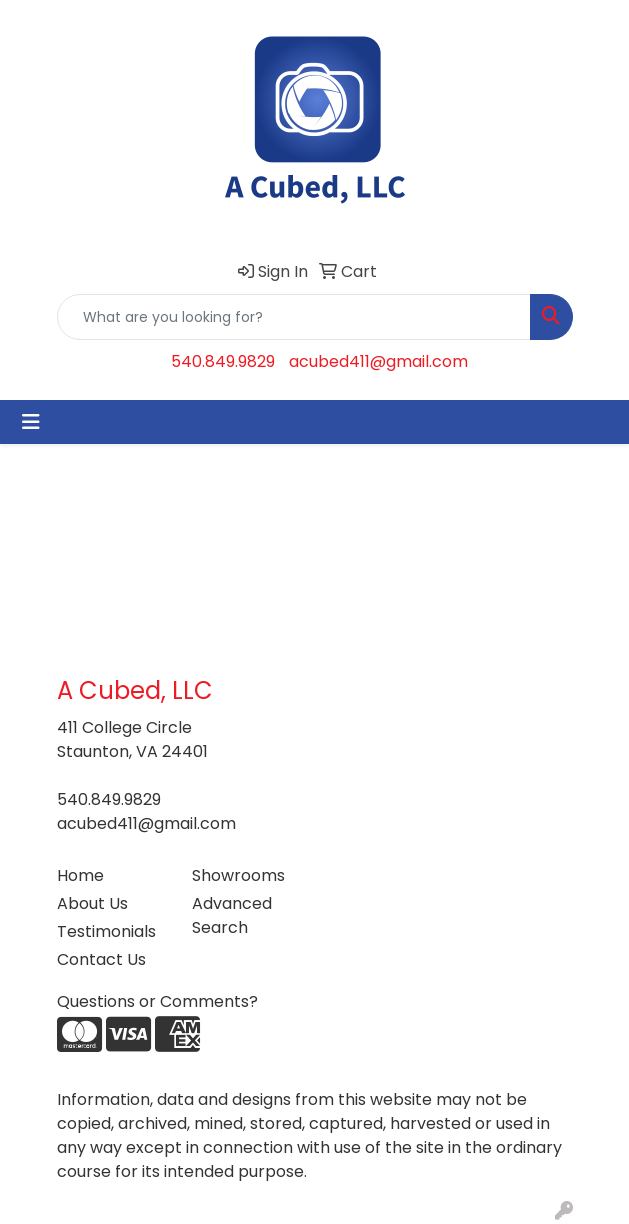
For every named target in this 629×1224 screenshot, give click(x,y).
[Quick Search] (294, 317)
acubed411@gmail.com (378, 361)
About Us (92, 903)
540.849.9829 (223, 361)
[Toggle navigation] (31, 422)
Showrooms (238, 875)
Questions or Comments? (157, 1001)
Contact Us (101, 959)
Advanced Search (232, 915)
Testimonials (106, 931)
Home (80, 875)
